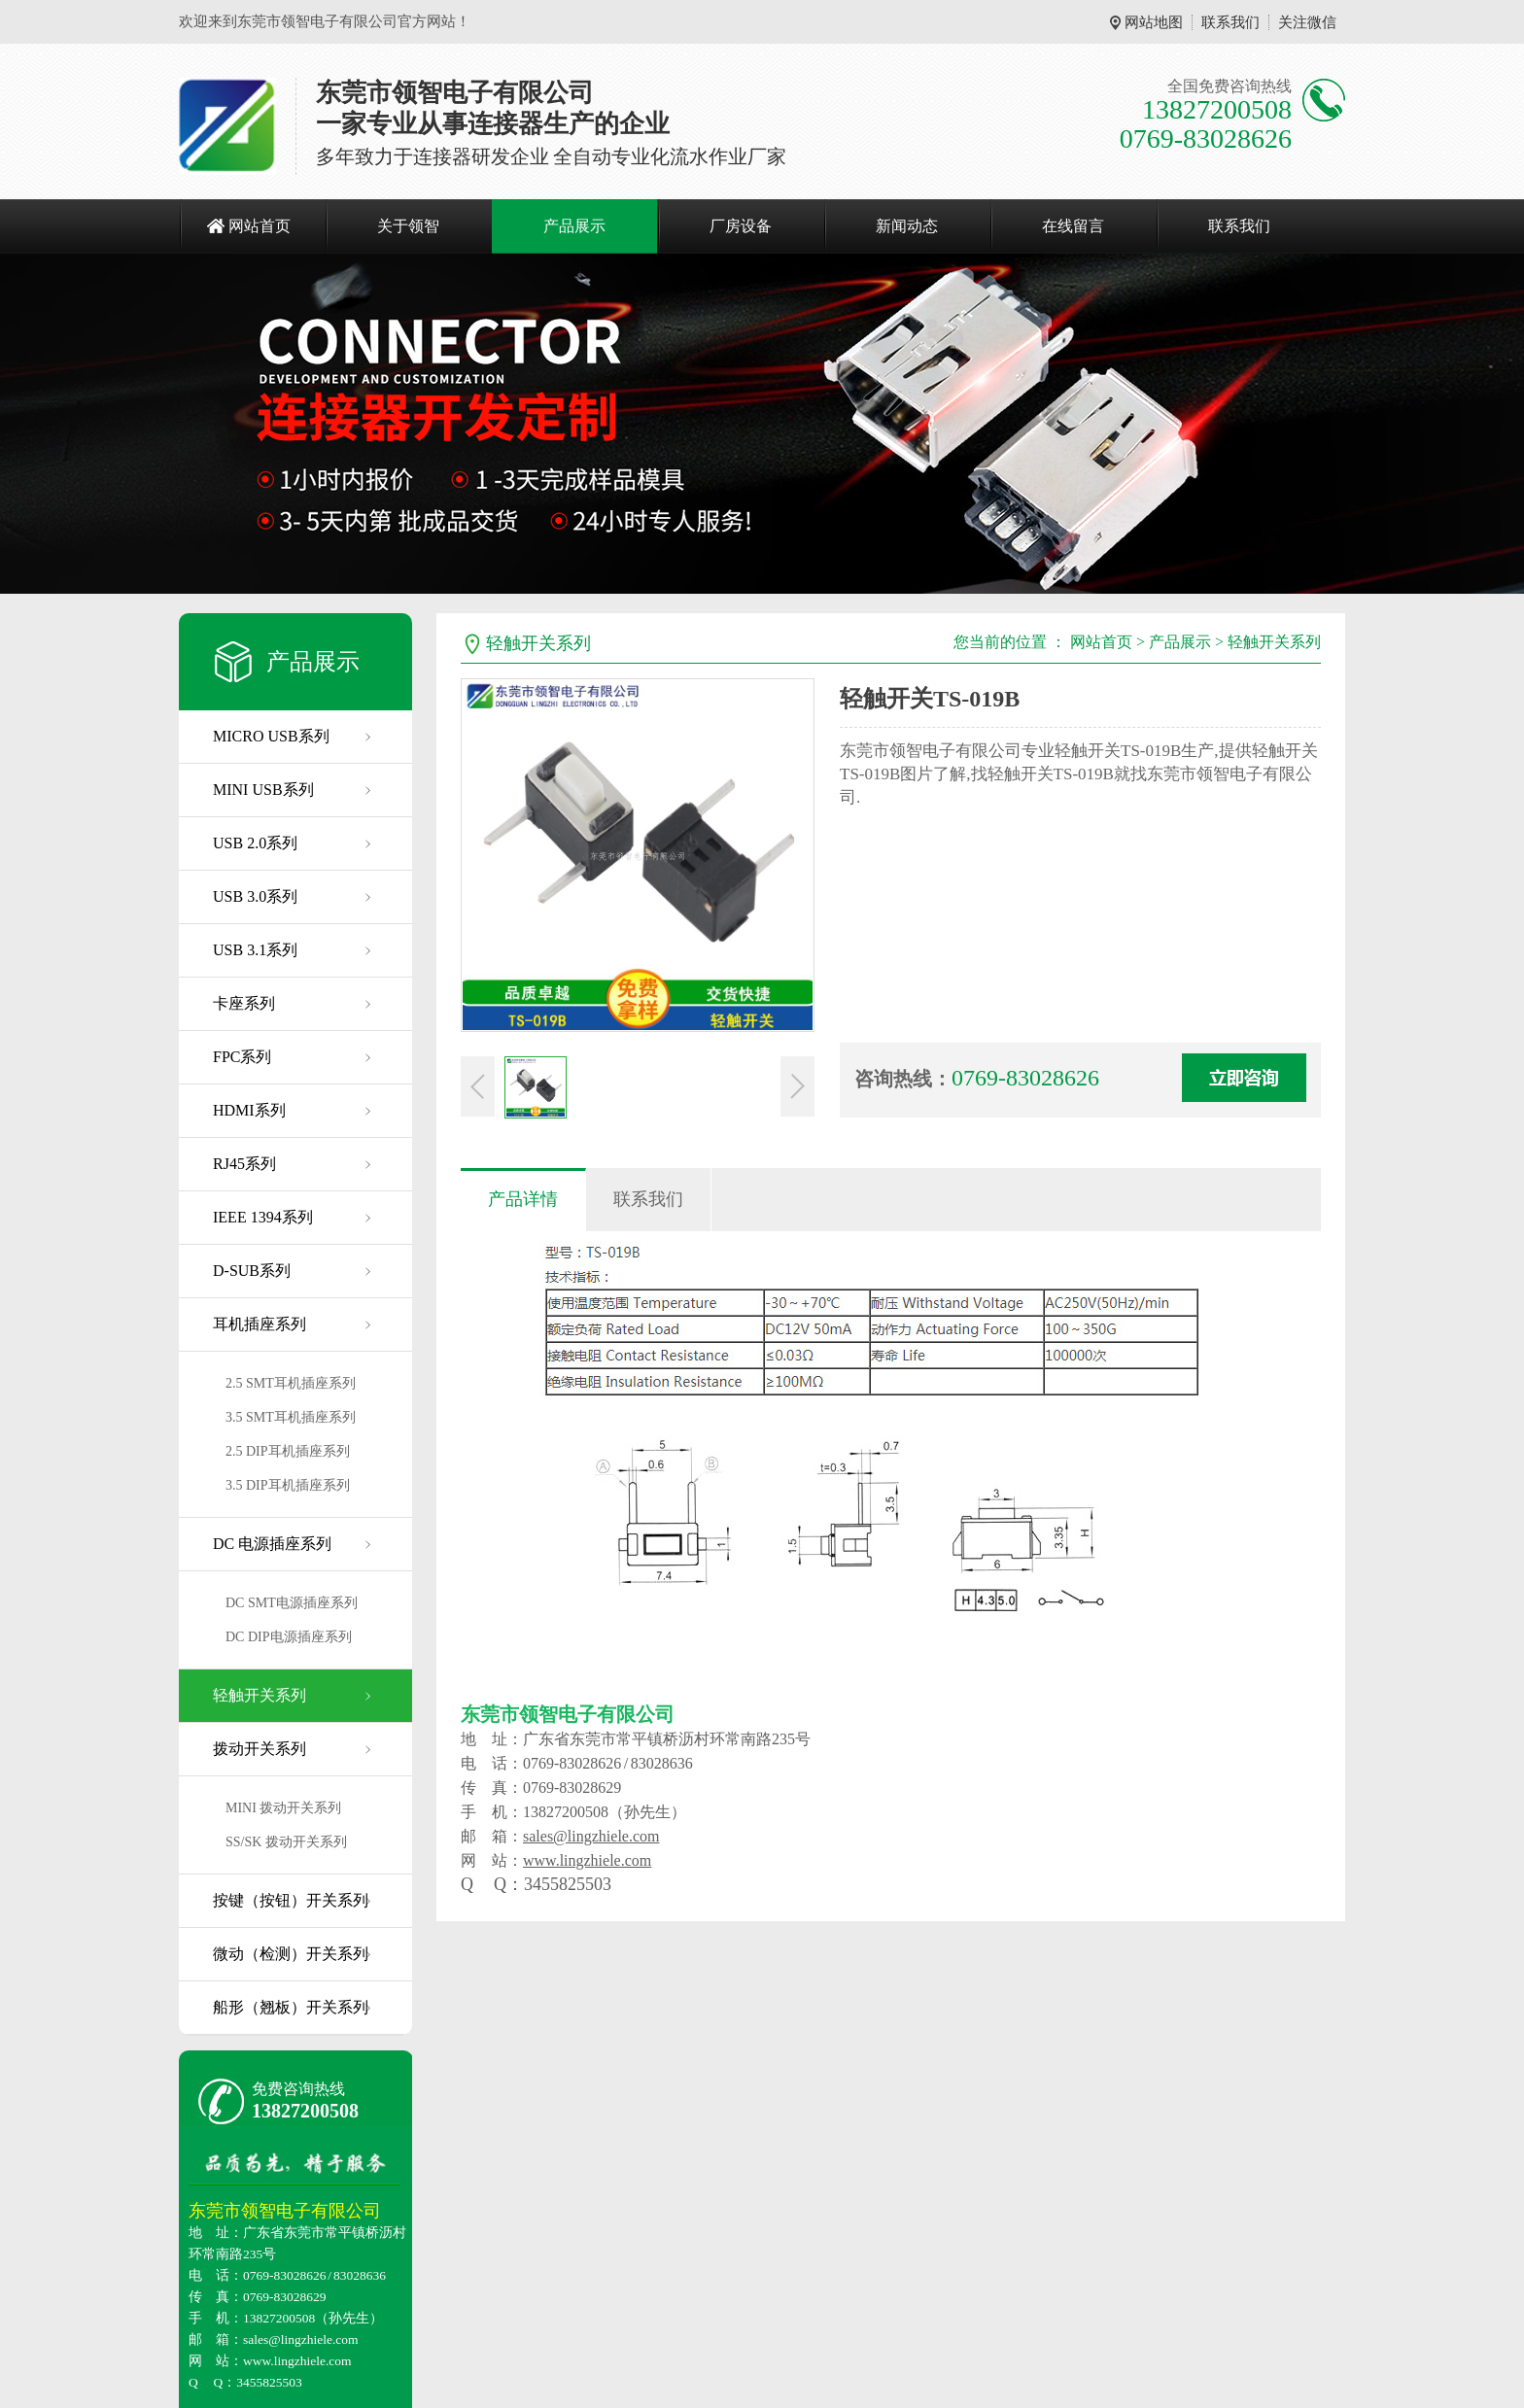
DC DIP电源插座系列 (288, 1637)
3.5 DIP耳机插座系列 (287, 1485)
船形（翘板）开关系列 (290, 2007)
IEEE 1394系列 (263, 1217)
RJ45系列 (244, 1163)
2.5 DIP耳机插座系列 (287, 1451)
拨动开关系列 (259, 1748)
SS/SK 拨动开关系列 (286, 1842)
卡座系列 (244, 1003)
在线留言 (1073, 226)
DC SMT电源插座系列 (291, 1603)
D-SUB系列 (252, 1270)
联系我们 (1230, 22)
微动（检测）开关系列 (290, 1953)
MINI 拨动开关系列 (283, 1808)
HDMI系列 (249, 1110)
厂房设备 (741, 226)
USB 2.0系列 (255, 843)
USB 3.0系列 (255, 896)
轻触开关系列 (259, 1695)
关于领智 (408, 226)
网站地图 (1154, 22)
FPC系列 (242, 1057)
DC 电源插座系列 (272, 1543)
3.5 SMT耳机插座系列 (290, 1417)
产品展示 (574, 226)
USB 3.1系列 (255, 950)
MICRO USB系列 (271, 736)
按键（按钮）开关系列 (290, 1900)
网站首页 (259, 226)
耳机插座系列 (259, 1324)
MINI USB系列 (263, 789)
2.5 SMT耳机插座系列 (290, 1383)
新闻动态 (907, 226)
